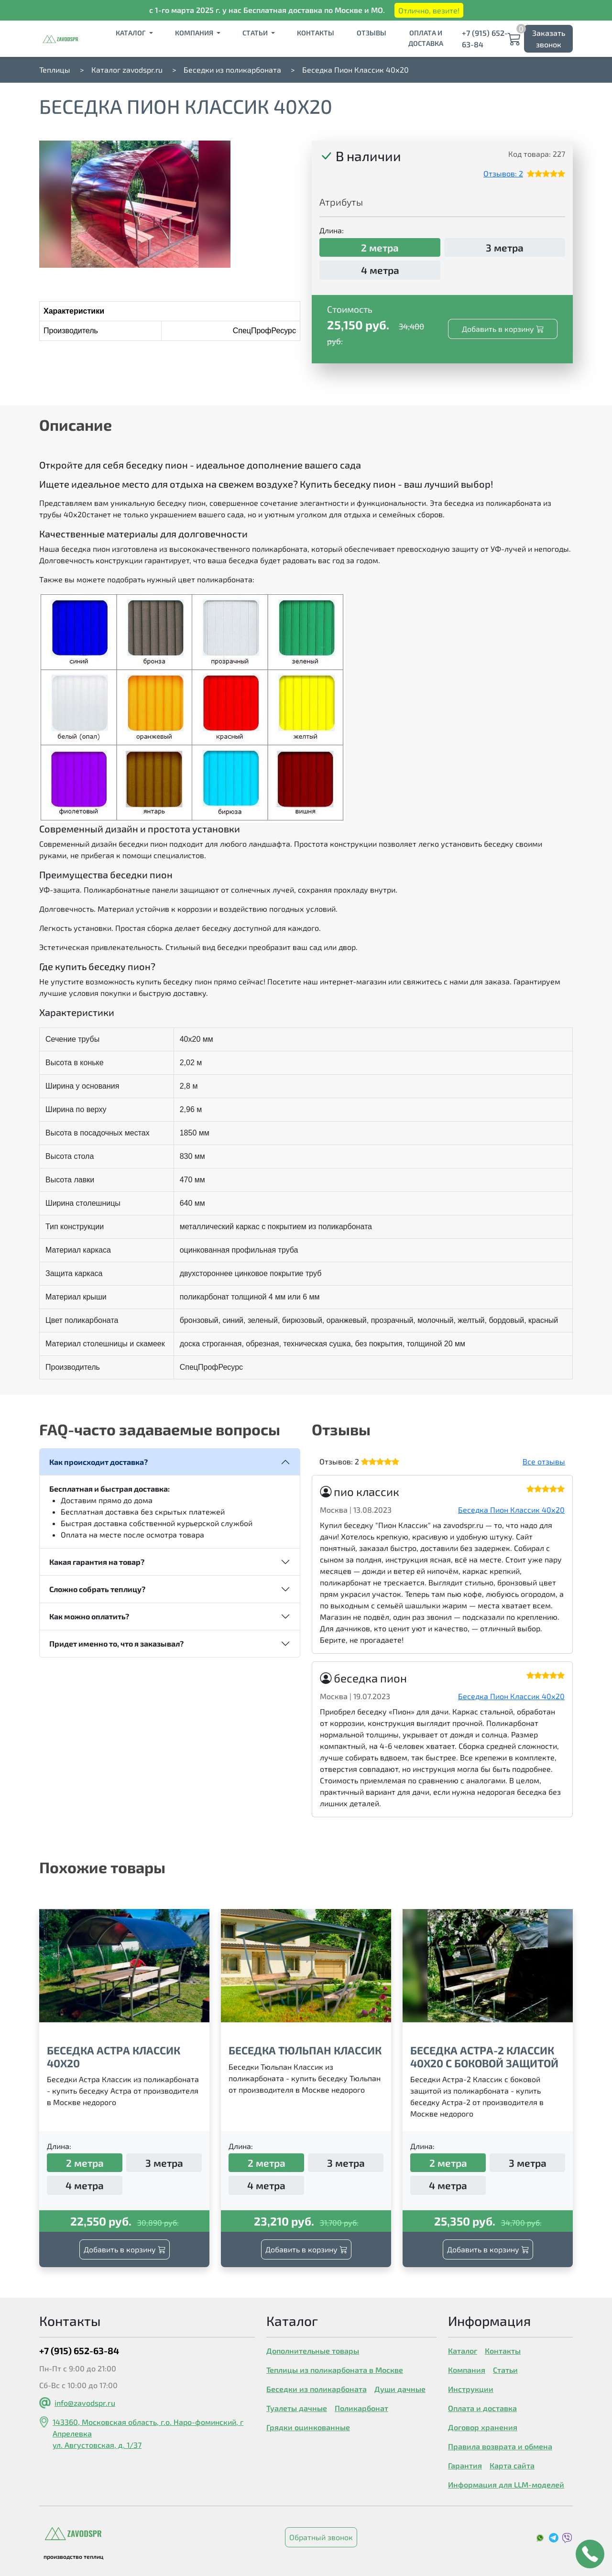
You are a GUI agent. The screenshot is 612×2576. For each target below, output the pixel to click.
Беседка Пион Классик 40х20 (511, 1509)
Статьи (505, 2369)
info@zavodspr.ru (85, 2402)
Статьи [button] (255, 33)
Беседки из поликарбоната (316, 2388)
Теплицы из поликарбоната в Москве (334, 2369)
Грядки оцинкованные (308, 2427)
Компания (466, 2369)
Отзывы (371, 33)
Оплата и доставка (425, 38)
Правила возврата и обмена (500, 2446)
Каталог (131, 33)
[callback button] (590, 2554)
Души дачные (400, 2388)
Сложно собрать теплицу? (97, 1589)
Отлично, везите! (428, 10)
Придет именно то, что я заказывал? (116, 1643)
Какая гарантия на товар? (96, 1561)
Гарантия (465, 2465)
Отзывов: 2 (503, 173)
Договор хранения (482, 2427)
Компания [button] (195, 33)
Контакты (315, 33)
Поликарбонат (361, 2407)
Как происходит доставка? (98, 1461)
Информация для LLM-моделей (506, 2484)
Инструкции (470, 2388)
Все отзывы (544, 1461)
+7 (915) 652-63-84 (485, 38)
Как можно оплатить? (89, 1616)
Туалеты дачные (296, 2407)
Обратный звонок (321, 2537)
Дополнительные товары (312, 2350)
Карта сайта (512, 2465)
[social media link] (541, 2536)
